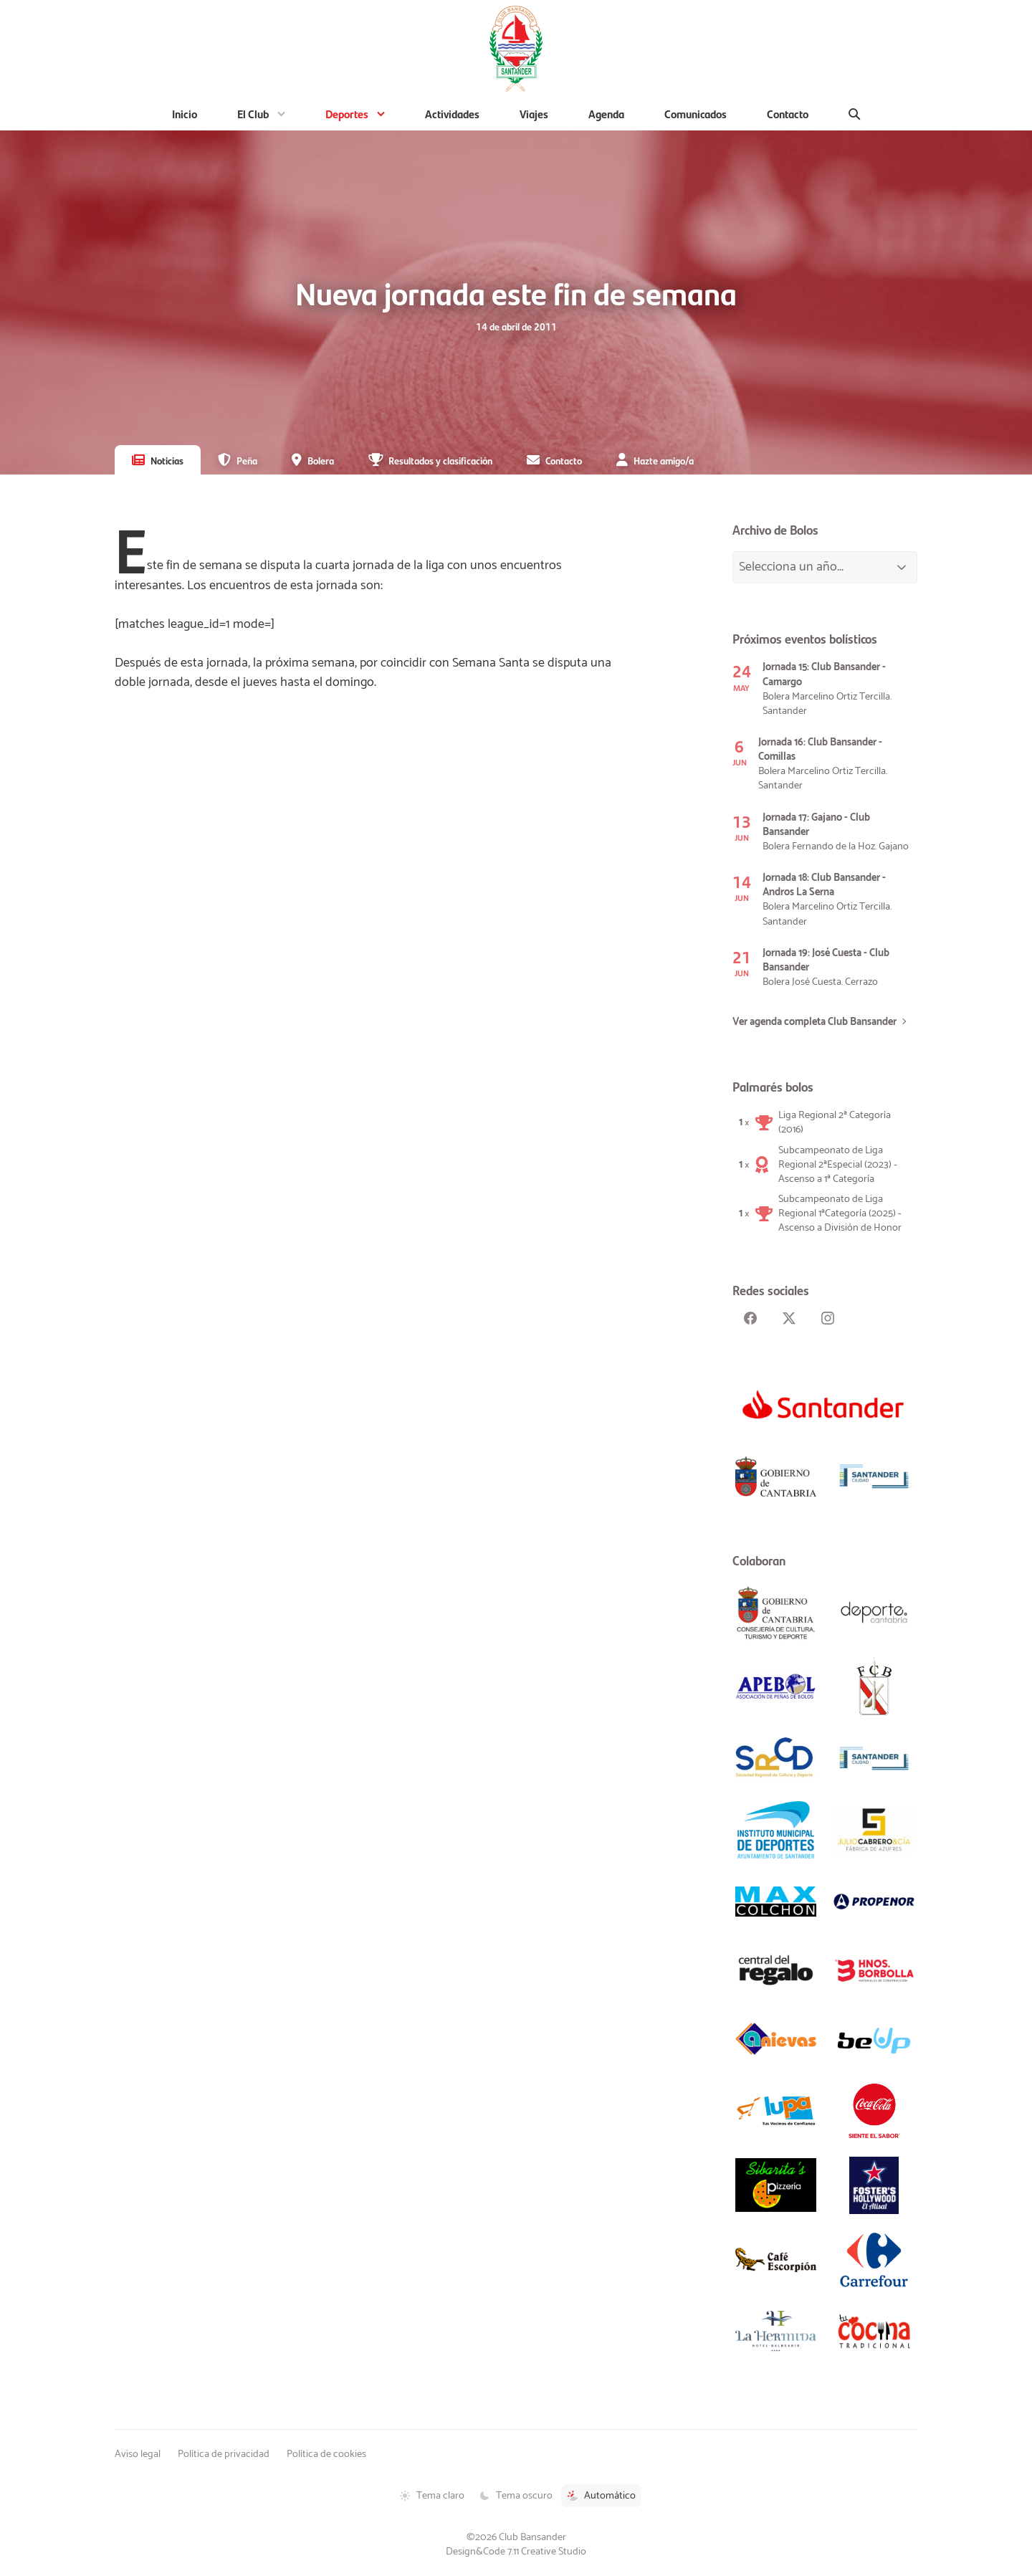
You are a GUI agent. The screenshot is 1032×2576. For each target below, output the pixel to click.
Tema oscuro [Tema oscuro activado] (516, 2495)
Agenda (606, 113)
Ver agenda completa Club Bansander (814, 1022)
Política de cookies (326, 2454)
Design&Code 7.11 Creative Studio (516, 2551)
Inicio (184, 113)
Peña (246, 460)
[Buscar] (854, 114)
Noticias (166, 460)
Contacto (787, 113)
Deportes (346, 113)
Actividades (452, 113)
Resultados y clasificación (440, 460)
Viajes (534, 113)
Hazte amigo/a (664, 460)
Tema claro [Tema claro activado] (431, 2495)
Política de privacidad (223, 2454)
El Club (253, 113)
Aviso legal (138, 2454)
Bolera (320, 460)
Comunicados (695, 113)
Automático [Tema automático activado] (601, 2495)
